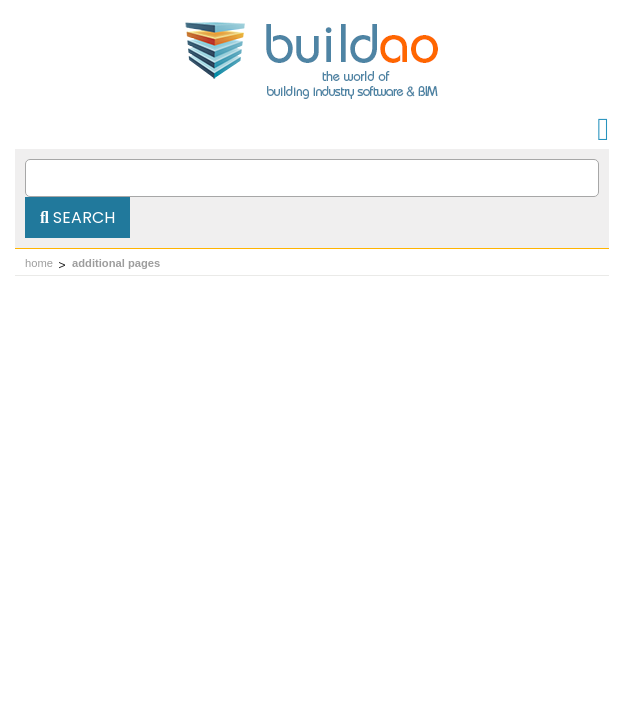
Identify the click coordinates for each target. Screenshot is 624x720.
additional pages (116, 263)
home (39, 263)
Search (77, 217)
